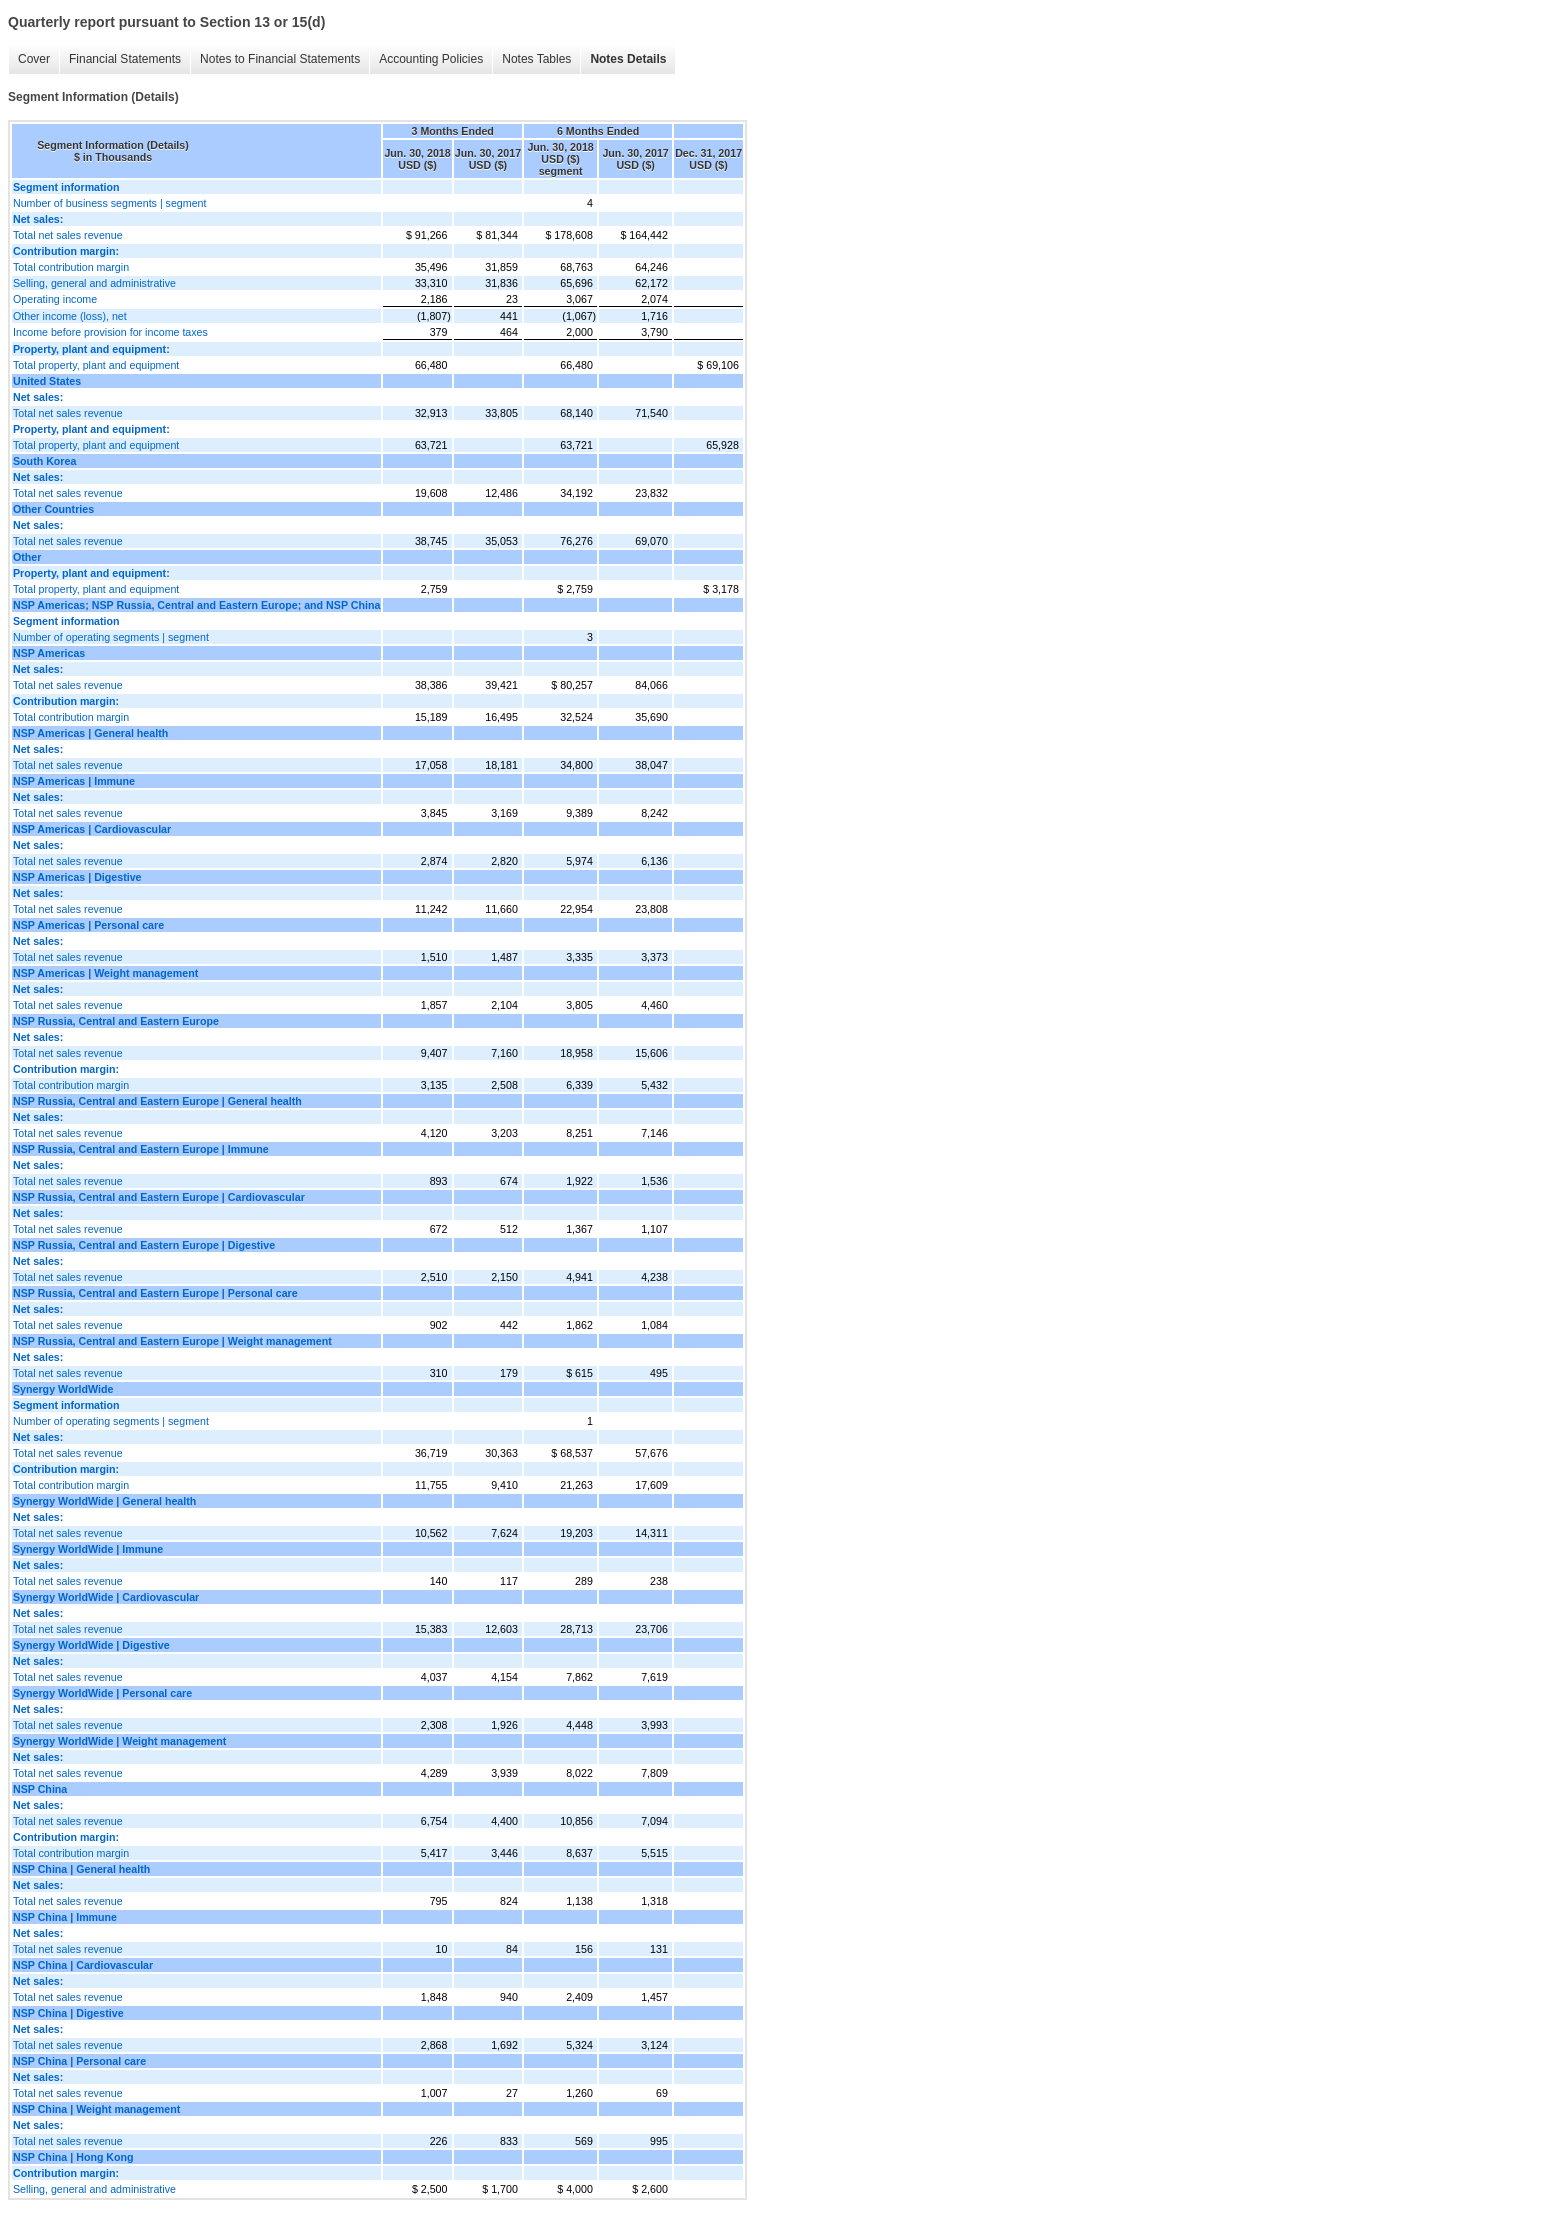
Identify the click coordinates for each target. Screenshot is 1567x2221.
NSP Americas (49, 653)
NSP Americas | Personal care (88, 925)
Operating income (55, 299)
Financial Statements (125, 59)
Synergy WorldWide (63, 1389)
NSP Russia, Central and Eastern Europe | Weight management (172, 1341)
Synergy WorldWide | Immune (88, 1549)
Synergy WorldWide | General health (104, 1501)
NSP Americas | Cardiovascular (92, 829)
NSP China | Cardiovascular (83, 1965)
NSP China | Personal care (79, 2061)
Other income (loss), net (70, 316)
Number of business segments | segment (110, 203)
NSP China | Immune (65, 1917)
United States (47, 381)
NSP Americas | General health (90, 733)
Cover (34, 59)
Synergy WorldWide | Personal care (102, 1693)
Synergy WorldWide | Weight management (119, 1741)
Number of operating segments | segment (111, 637)
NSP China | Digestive (68, 2013)
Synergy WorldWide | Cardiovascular (106, 1597)
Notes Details (628, 59)
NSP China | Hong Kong (73, 2157)
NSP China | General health (81, 1869)
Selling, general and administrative (94, 283)
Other (27, 557)
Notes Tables (536, 59)
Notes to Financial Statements (280, 59)
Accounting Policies (431, 59)
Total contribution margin (71, 267)
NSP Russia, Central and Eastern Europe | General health (157, 1101)
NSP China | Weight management (96, 2109)
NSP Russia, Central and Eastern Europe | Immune (141, 1149)
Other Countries (53, 509)
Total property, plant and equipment (96, 365)
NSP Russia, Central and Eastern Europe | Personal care (155, 1293)
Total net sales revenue (68, 235)
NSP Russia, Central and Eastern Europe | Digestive (144, 1245)
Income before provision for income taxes (110, 332)
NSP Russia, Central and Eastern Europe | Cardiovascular (159, 1197)
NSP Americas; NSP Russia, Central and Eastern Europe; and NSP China (196, 605)
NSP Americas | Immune (74, 781)
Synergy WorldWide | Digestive (91, 1645)
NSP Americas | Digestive (77, 877)
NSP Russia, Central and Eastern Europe (116, 1021)
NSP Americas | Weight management (105, 973)
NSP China (40, 1789)
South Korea (44, 461)
